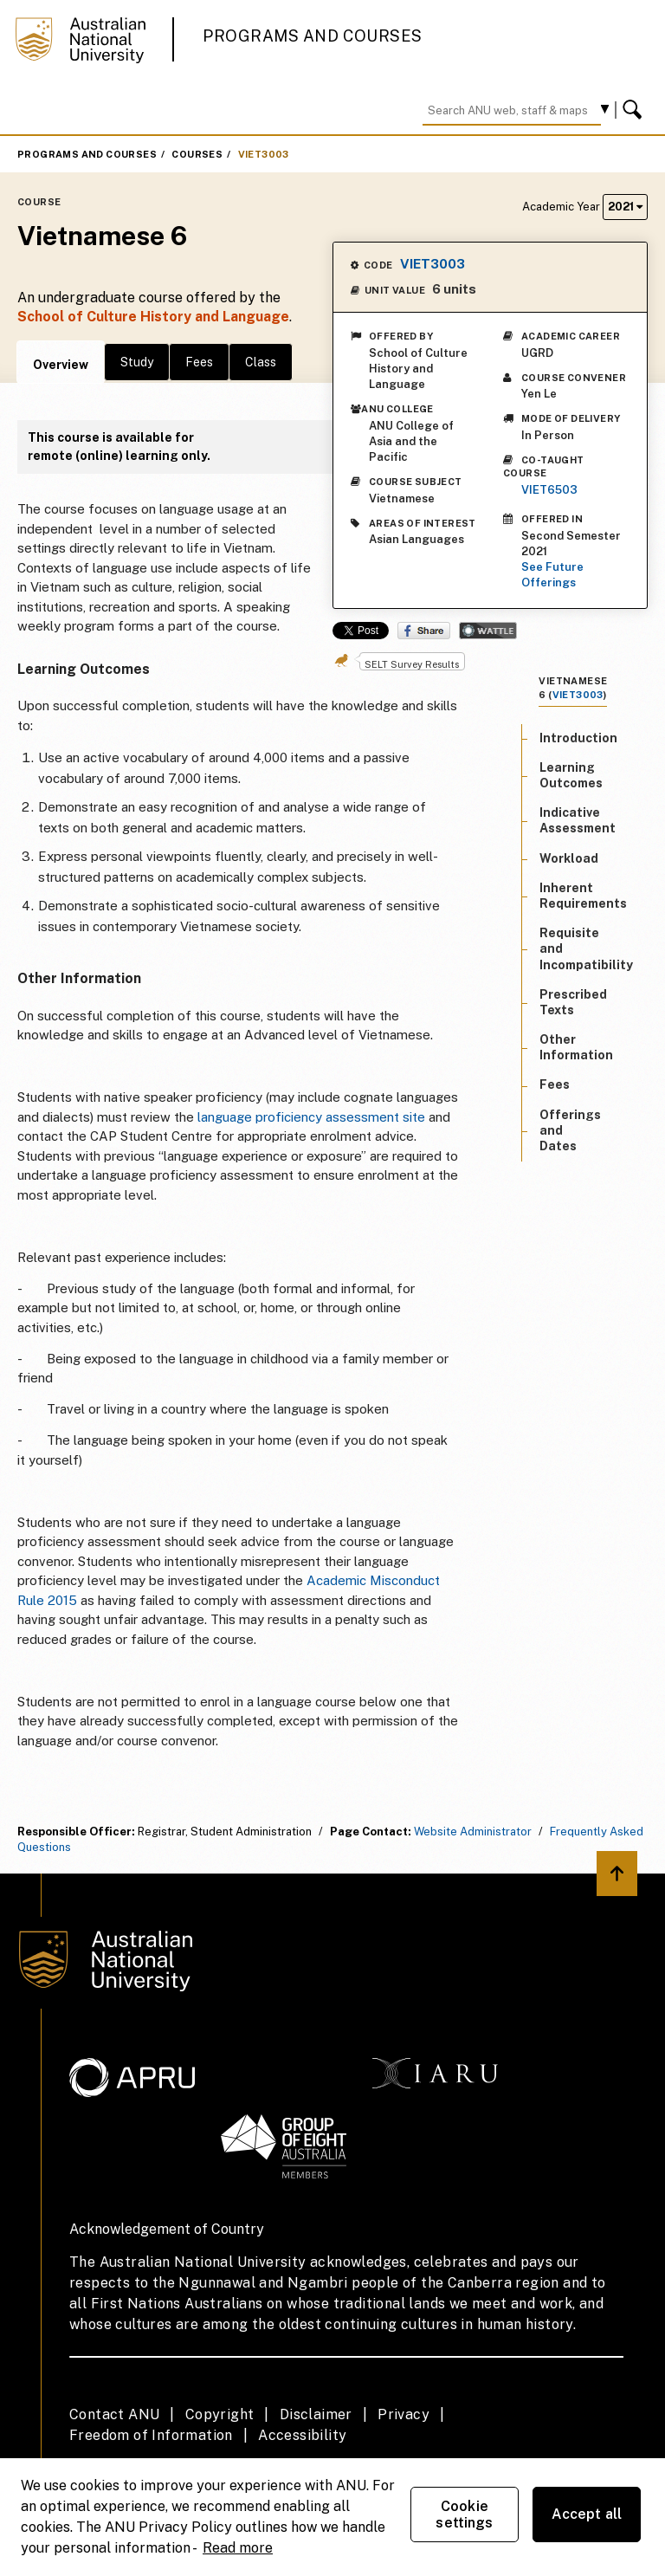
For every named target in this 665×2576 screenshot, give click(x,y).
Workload (568, 858)
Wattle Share (488, 630)
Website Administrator (473, 1831)
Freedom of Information (151, 2435)
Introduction (578, 738)
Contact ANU (114, 2414)
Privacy (403, 2414)
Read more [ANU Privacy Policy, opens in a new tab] (238, 2548)
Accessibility (302, 2435)
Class (260, 362)
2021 (625, 206)
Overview (60, 365)
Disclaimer (316, 2414)
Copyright (220, 2414)
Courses (197, 154)
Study (136, 362)
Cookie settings (464, 2514)
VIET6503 (549, 489)
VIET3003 (263, 154)
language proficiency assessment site (311, 1117)
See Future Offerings (552, 574)
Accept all (587, 2514)
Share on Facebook (423, 630)
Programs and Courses (313, 36)
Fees (199, 362)
